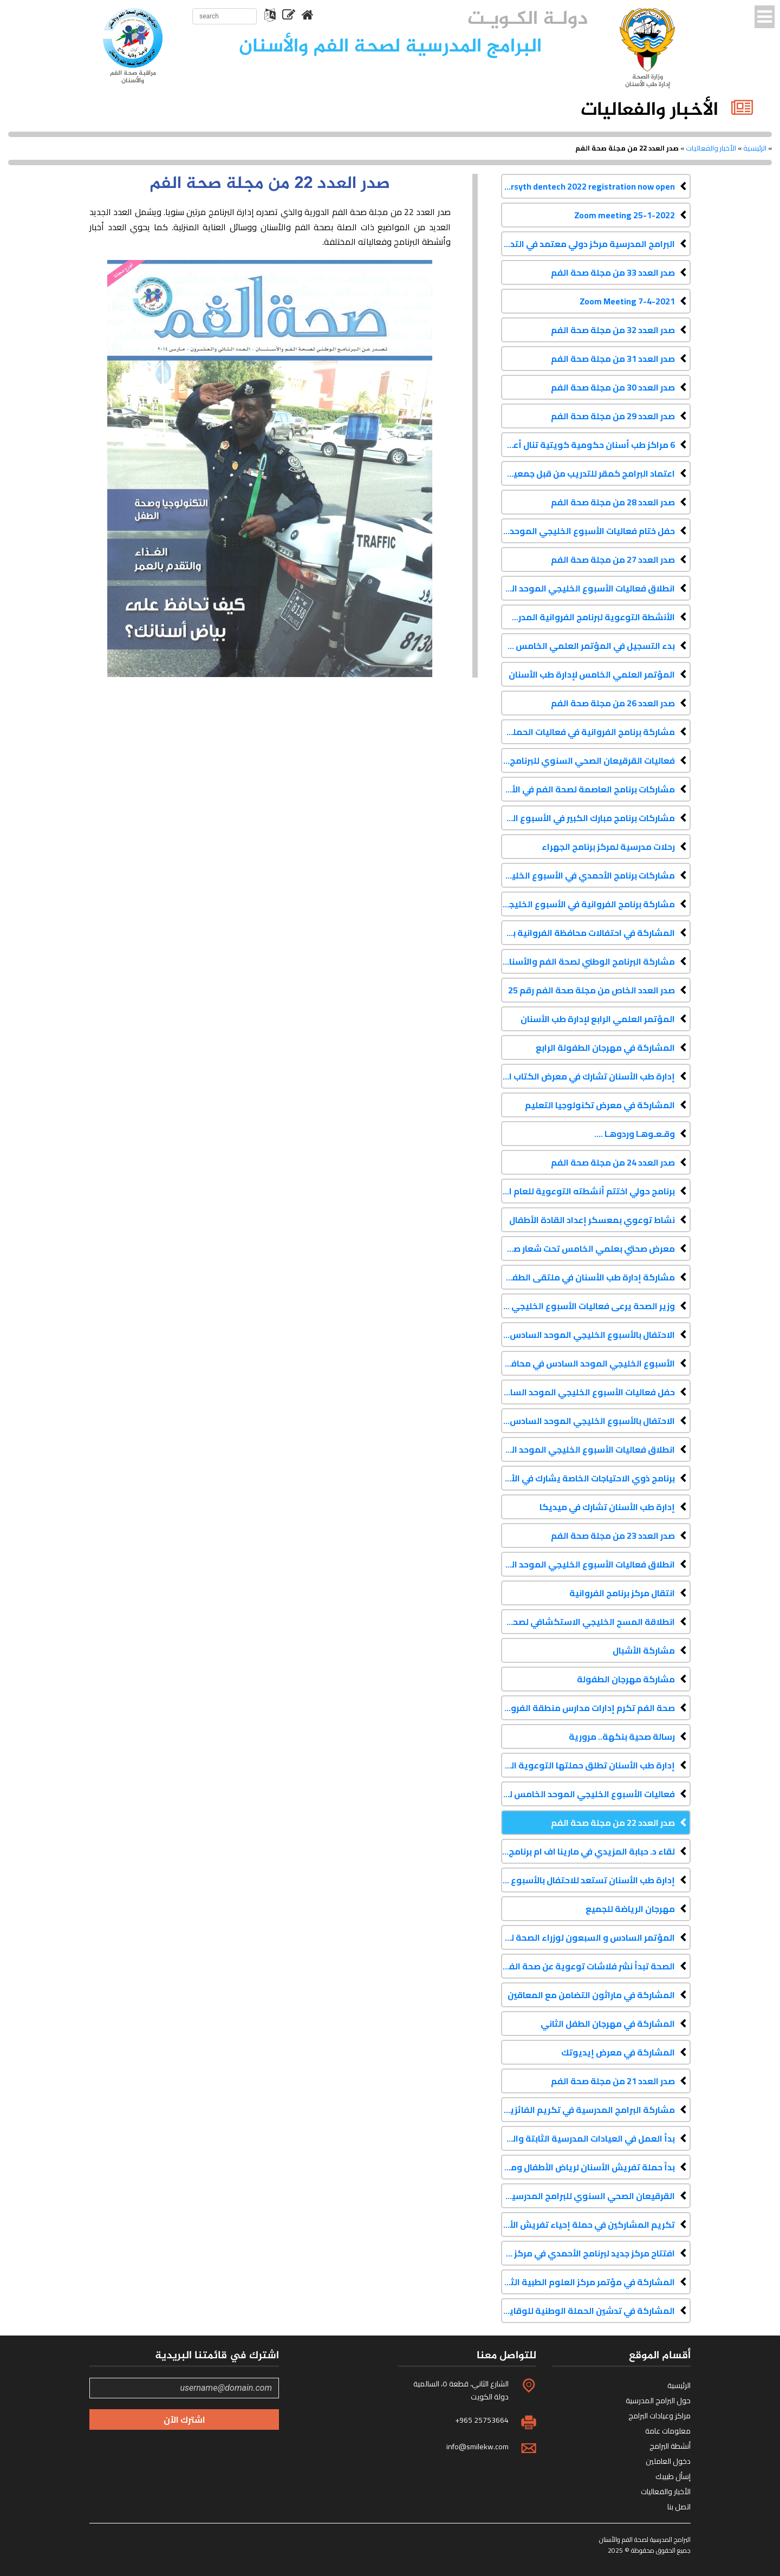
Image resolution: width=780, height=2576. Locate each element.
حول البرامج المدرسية (658, 2400)
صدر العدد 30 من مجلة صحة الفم (613, 387)
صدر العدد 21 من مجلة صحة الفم (613, 2081)
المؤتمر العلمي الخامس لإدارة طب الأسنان (592, 674)
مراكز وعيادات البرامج (659, 2416)
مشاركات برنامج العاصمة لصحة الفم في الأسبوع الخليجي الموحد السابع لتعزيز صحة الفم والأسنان (588, 789)
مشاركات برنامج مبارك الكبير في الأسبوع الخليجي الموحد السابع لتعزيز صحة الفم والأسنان (588, 818)
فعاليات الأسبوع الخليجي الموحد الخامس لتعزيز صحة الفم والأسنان (588, 1794)
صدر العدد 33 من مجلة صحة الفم (613, 272)
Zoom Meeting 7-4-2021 (627, 301)
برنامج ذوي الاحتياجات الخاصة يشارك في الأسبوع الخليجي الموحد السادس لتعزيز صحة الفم (588, 1478)
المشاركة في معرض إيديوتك (618, 2052)
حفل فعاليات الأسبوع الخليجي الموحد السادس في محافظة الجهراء (588, 1392)
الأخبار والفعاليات (711, 147)
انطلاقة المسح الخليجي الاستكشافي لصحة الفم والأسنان (588, 1622)
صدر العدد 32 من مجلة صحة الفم (613, 330)
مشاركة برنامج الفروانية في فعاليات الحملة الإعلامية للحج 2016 (588, 732)
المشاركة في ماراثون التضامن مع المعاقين (591, 1995)
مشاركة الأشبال (644, 1650)
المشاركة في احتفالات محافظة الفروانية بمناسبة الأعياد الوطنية (588, 933)
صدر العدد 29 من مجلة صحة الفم (613, 416)
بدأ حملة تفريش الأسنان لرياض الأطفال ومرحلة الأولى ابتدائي (588, 2167)
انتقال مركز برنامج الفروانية (622, 1593)
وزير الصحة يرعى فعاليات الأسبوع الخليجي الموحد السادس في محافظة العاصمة (588, 1306)
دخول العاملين (668, 2461)
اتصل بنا (679, 2507)
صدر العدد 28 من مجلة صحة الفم (613, 502)
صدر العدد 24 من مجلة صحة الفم (613, 1162)
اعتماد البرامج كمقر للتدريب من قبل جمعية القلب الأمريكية (588, 473)
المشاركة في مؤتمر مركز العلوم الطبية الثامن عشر (588, 2282)
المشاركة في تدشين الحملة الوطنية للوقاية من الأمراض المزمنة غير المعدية (588, 2310)
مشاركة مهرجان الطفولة (626, 1679)
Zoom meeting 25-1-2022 (624, 215)
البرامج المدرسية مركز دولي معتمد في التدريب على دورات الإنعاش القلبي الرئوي (588, 244)
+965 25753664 (482, 2420)
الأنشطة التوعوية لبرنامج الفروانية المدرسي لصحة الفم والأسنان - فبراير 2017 (588, 617)
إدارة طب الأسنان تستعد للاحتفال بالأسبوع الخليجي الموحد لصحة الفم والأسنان (588, 1880)
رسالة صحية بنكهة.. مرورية (622, 1736)
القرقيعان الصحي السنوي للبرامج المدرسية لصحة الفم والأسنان (588, 2196)
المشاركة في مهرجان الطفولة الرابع (605, 1047)
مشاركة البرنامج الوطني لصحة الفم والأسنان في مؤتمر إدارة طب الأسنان (588, 961)
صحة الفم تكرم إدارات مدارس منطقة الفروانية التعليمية (588, 1708)
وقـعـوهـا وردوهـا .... (634, 1134)
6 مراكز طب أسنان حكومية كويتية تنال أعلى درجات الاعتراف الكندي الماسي (588, 445)
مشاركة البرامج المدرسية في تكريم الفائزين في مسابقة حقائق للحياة (588, 2110)
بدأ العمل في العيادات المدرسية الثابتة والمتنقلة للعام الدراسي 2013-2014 (588, 2138)
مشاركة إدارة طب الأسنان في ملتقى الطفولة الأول (588, 1277)
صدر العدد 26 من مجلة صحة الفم (613, 703)
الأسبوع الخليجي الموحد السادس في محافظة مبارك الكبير (588, 1363)
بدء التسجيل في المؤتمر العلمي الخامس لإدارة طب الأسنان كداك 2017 (588, 646)
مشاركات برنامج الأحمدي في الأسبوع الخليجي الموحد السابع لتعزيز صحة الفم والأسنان (588, 875)
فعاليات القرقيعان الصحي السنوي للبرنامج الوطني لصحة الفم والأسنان (588, 760)
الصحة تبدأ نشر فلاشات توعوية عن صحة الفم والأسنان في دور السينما (588, 1966)
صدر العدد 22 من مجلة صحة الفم (613, 1822)
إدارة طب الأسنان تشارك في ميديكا (607, 1507)
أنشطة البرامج (670, 2446)
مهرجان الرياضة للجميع (630, 1909)
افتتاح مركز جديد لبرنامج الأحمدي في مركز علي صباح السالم (588, 2253)
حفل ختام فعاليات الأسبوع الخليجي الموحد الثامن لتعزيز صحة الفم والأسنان (588, 531)
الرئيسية (754, 147)
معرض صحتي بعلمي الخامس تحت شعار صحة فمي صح (588, 1248)
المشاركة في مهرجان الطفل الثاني (608, 2023)
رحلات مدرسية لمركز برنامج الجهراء (608, 846)
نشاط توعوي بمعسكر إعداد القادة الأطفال (592, 1220)
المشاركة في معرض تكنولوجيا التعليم (600, 1105)
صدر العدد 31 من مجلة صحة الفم (613, 358)
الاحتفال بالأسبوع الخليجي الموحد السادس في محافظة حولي (588, 1421)
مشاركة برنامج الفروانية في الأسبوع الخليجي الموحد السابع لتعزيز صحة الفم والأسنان (588, 904)
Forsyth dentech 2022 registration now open (588, 186)
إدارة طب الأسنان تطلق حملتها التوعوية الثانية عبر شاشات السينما (588, 1765)
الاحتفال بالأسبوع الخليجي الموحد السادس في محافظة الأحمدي (588, 1334)
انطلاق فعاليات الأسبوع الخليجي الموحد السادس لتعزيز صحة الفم (588, 1564)
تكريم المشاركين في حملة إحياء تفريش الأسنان (588, 2224)
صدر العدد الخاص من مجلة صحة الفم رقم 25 (591, 990)
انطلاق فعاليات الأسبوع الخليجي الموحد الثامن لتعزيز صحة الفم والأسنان (588, 588)
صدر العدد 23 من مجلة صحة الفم (613, 1535)
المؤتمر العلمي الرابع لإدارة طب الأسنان (598, 1019)
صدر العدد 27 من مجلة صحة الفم (613, 559)
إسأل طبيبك (673, 2476)
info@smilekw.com (477, 2447)
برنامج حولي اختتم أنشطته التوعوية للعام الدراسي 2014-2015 (588, 1191)
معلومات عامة (668, 2431)
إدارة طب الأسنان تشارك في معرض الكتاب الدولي (588, 1076)
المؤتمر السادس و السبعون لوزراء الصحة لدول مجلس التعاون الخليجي (588, 1937)
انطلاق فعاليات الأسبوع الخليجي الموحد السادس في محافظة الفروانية (588, 1449)
